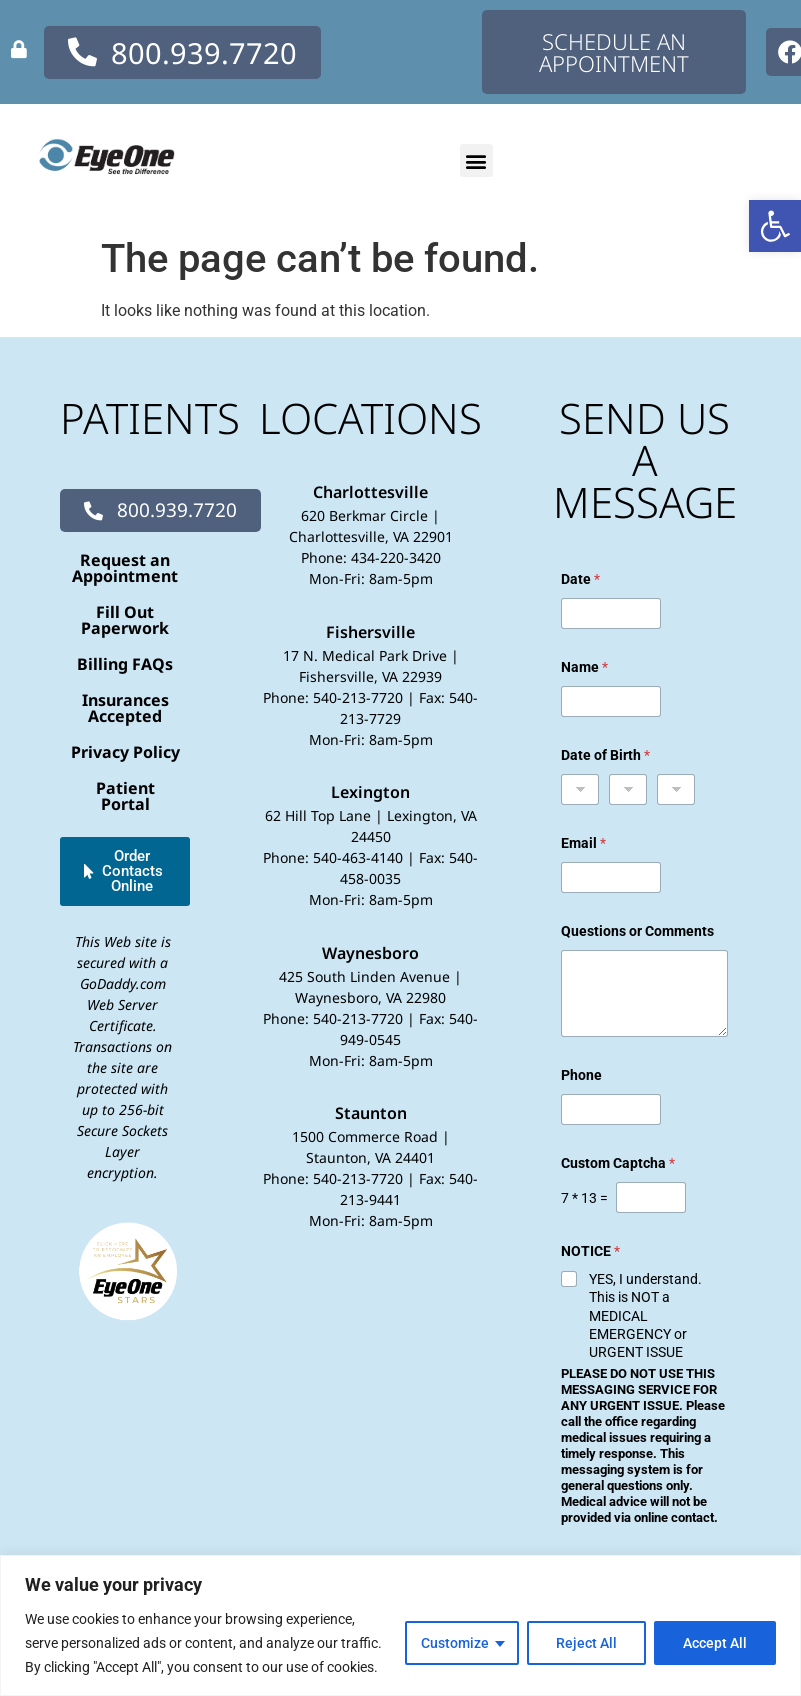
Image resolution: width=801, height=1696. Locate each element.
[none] (19, 49)
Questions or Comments (637, 931)
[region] (400, 1625)
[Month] (580, 789)
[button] (775, 226)
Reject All (586, 1643)
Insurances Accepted (125, 708)
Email (583, 843)
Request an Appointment (125, 568)
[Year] (676, 789)
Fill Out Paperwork (125, 620)
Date (580, 579)
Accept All (715, 1643)
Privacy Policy (125, 752)
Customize (455, 1643)
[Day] (628, 789)
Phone (581, 1075)
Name (584, 667)
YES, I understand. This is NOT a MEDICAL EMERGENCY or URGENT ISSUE (645, 1315)
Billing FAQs (125, 664)
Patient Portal (125, 796)
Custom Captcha (618, 1163)
